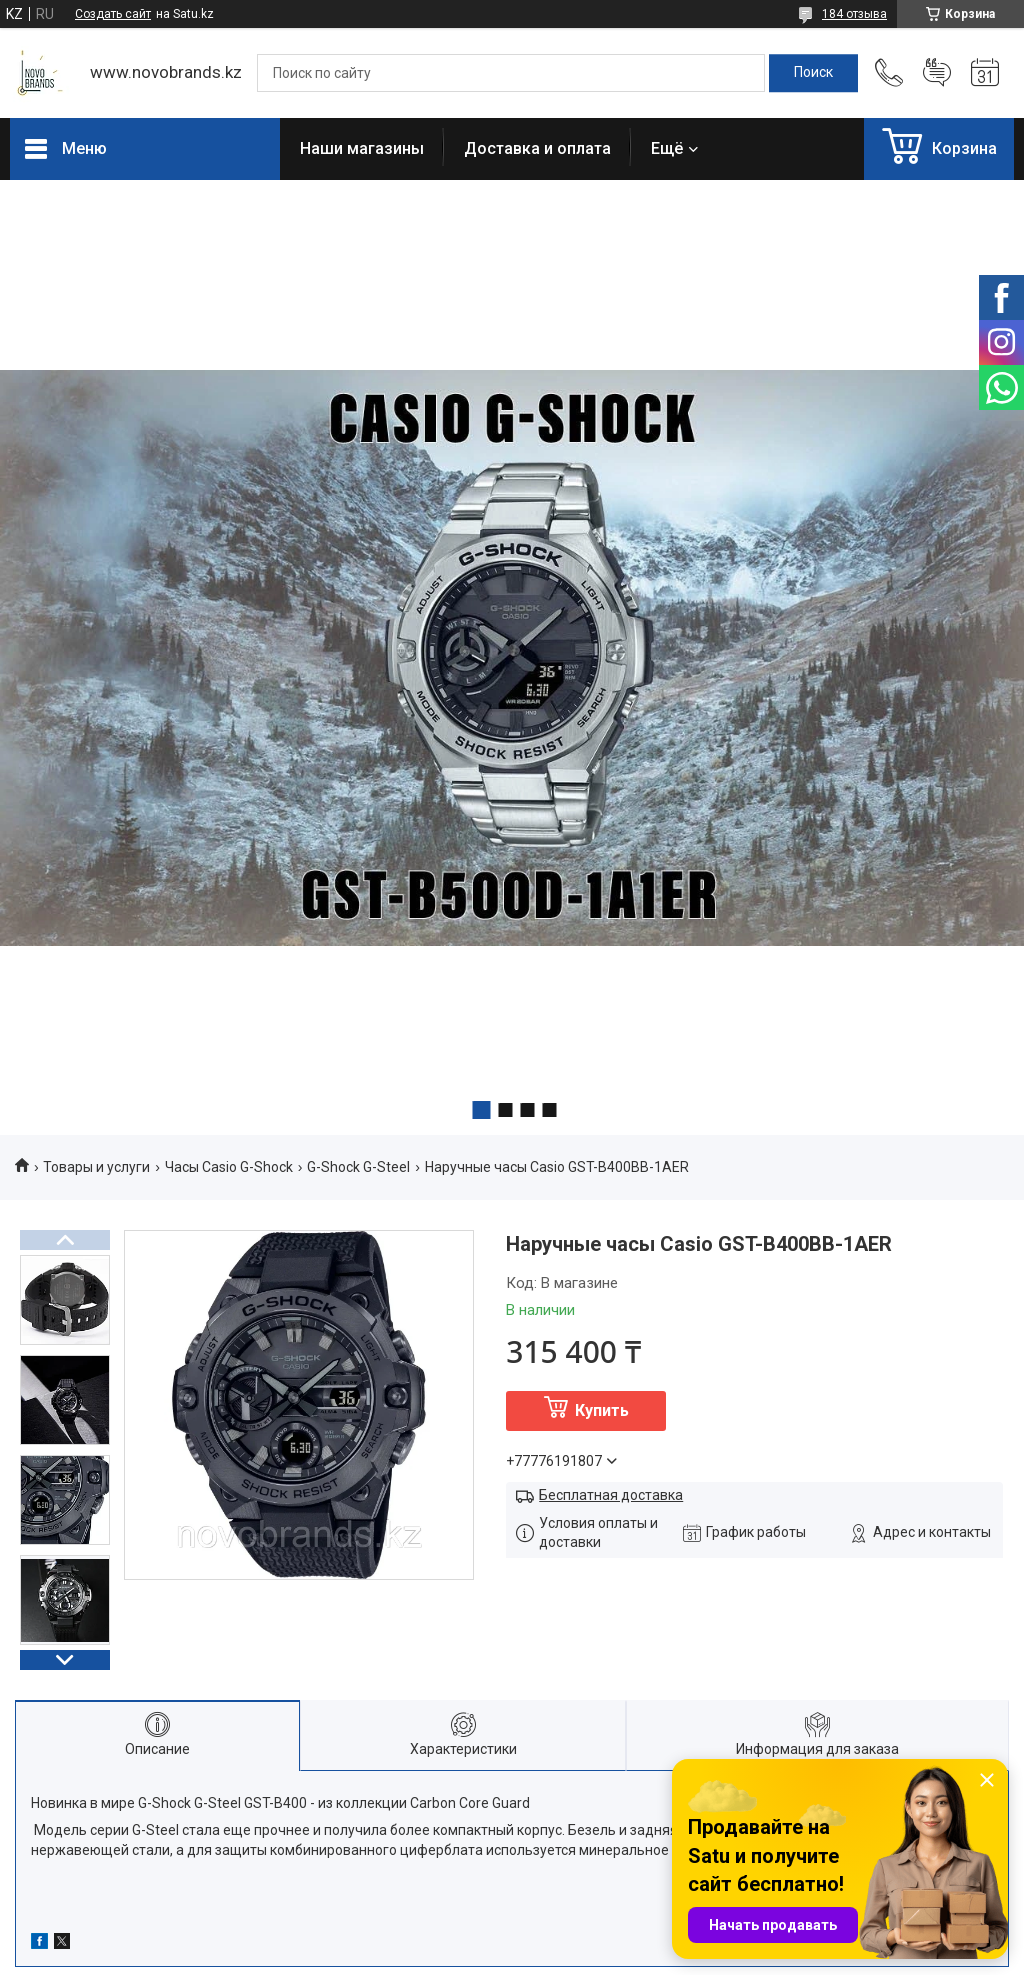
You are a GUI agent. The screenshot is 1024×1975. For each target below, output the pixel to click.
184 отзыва (854, 14)
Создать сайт (113, 14)
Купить (602, 1410)
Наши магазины (362, 148)
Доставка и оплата (537, 148)
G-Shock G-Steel (358, 1167)
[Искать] (813, 73)
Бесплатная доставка (611, 1495)
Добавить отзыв (937, 73)
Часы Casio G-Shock (229, 1167)
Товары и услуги (96, 1167)
